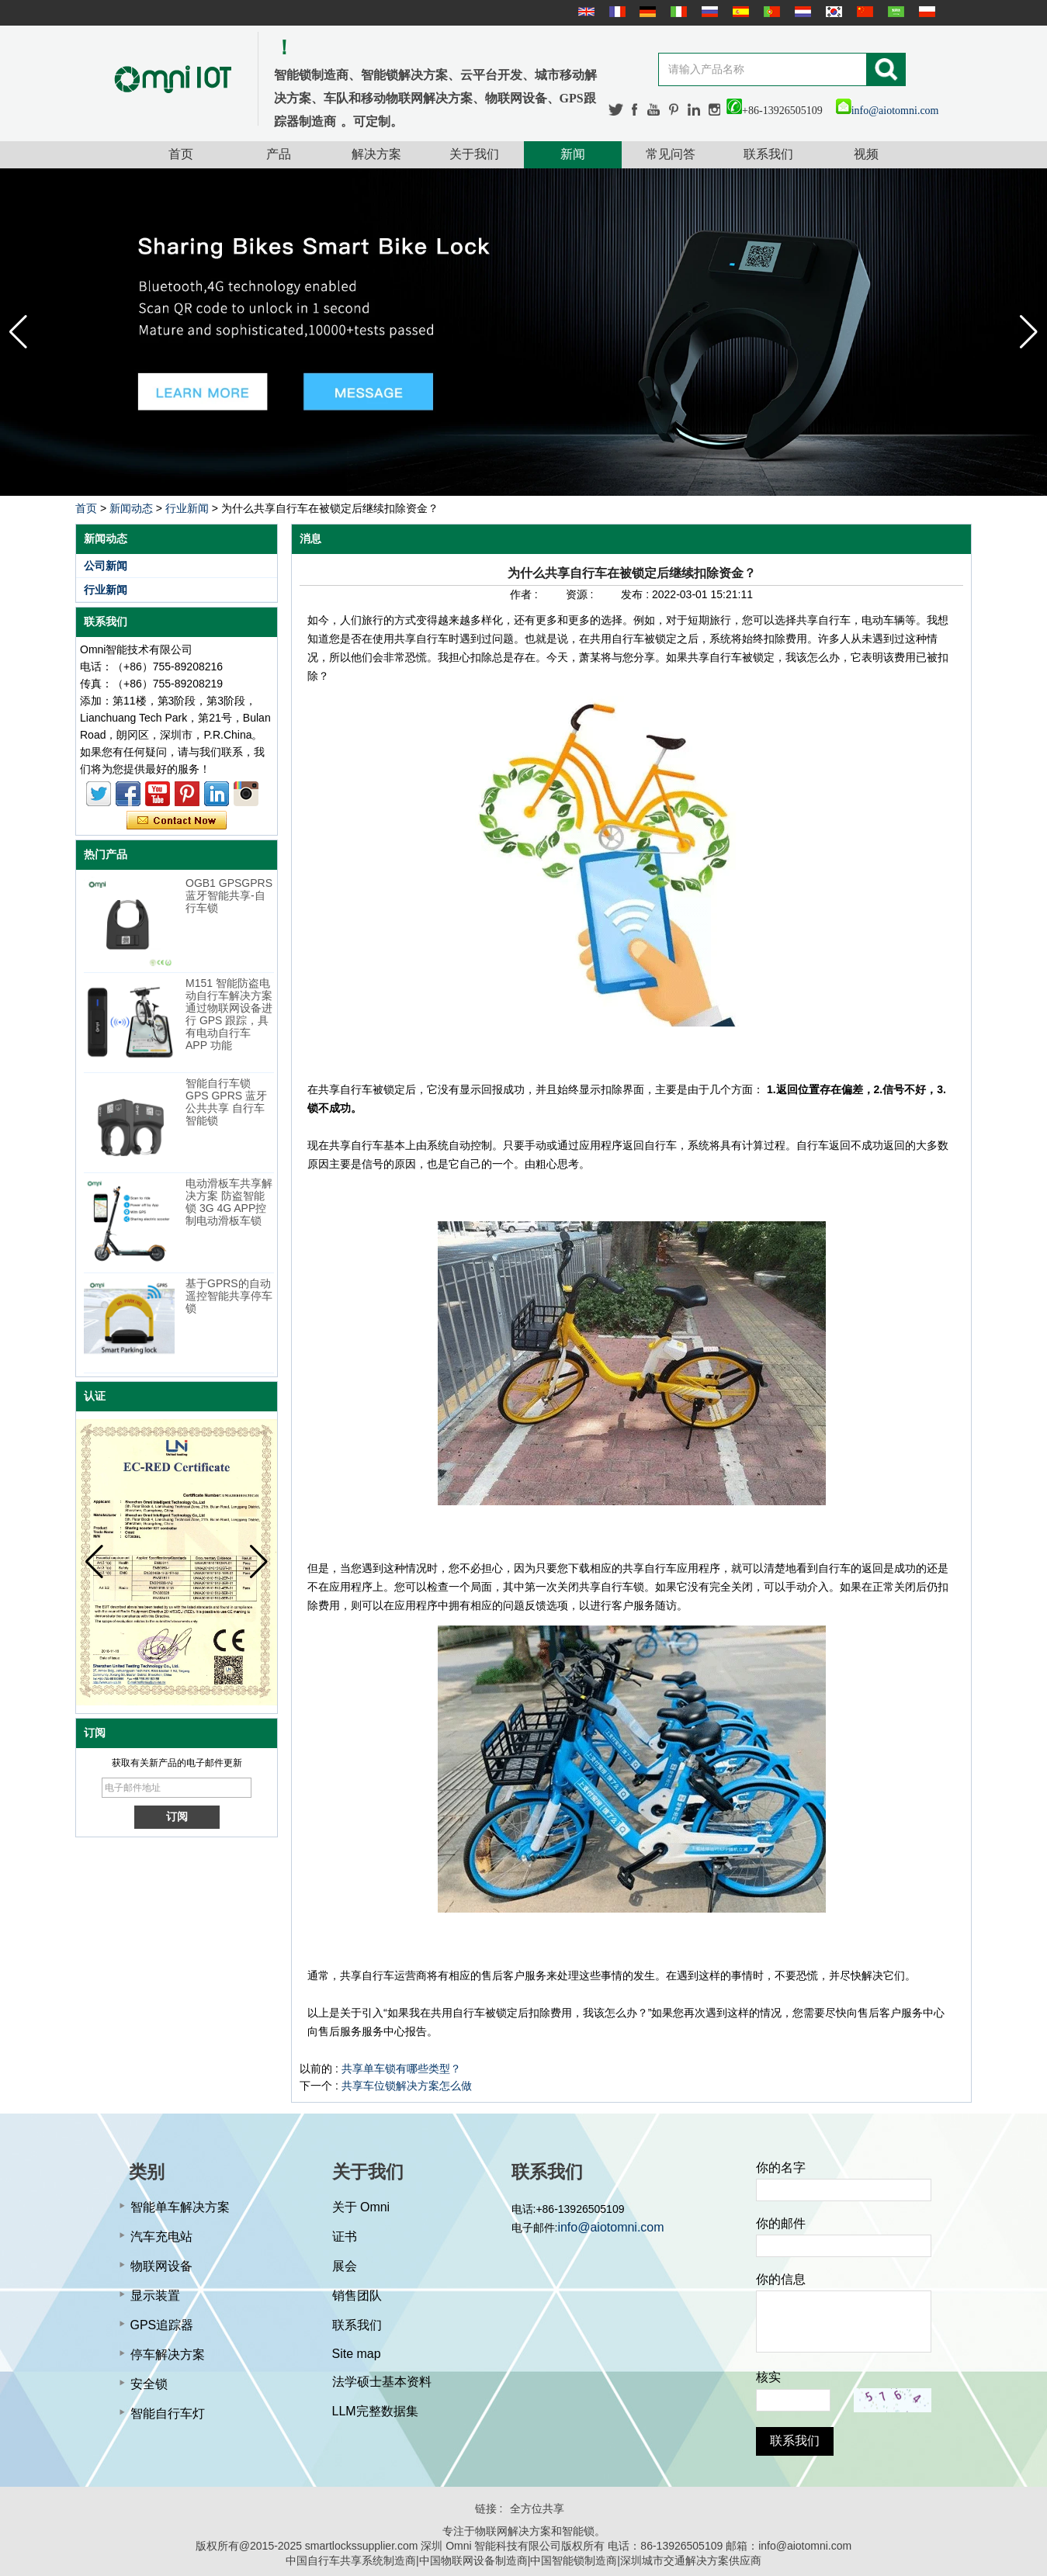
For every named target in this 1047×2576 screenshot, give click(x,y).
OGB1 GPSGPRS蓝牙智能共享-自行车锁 (228, 895)
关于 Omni (361, 2207)
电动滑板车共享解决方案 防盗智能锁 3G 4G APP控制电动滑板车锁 (228, 1202)
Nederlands (801, 11)
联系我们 (768, 154)
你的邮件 (781, 2223)
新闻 (572, 154)
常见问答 (670, 154)
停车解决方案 (167, 2354)
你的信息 (781, 2279)
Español (739, 11)
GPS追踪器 (162, 2325)
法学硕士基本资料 (382, 2381)
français (615, 11)
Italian (677, 11)
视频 (866, 154)
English (584, 11)
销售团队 (357, 2295)
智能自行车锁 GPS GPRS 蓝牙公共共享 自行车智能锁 (226, 1102)
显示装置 (155, 2295)
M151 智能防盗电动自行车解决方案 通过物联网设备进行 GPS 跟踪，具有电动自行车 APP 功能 (228, 1014)
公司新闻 (105, 565)
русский (708, 11)
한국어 (832, 11)
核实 (768, 2377)
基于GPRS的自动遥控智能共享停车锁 (228, 1295)
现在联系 (177, 821)
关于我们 (474, 154)
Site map (356, 2353)
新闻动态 (131, 508)
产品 (278, 154)
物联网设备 (161, 2266)
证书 (344, 2236)
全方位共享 (537, 2508)
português (770, 11)
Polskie (925, 11)
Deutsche (646, 11)
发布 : (636, 594)
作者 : (525, 594)
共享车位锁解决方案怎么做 (406, 2085)
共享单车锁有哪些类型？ (401, 2068)
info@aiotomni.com (887, 110)
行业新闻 (187, 508)
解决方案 (376, 154)
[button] (1028, 332)
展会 (344, 2266)
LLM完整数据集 (375, 2411)
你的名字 (781, 2167)
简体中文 (863, 11)
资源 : (581, 594)
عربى (894, 11)
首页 (180, 154)
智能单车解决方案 (180, 2207)
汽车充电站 (161, 2236)
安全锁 (149, 2384)
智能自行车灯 (167, 2413)
